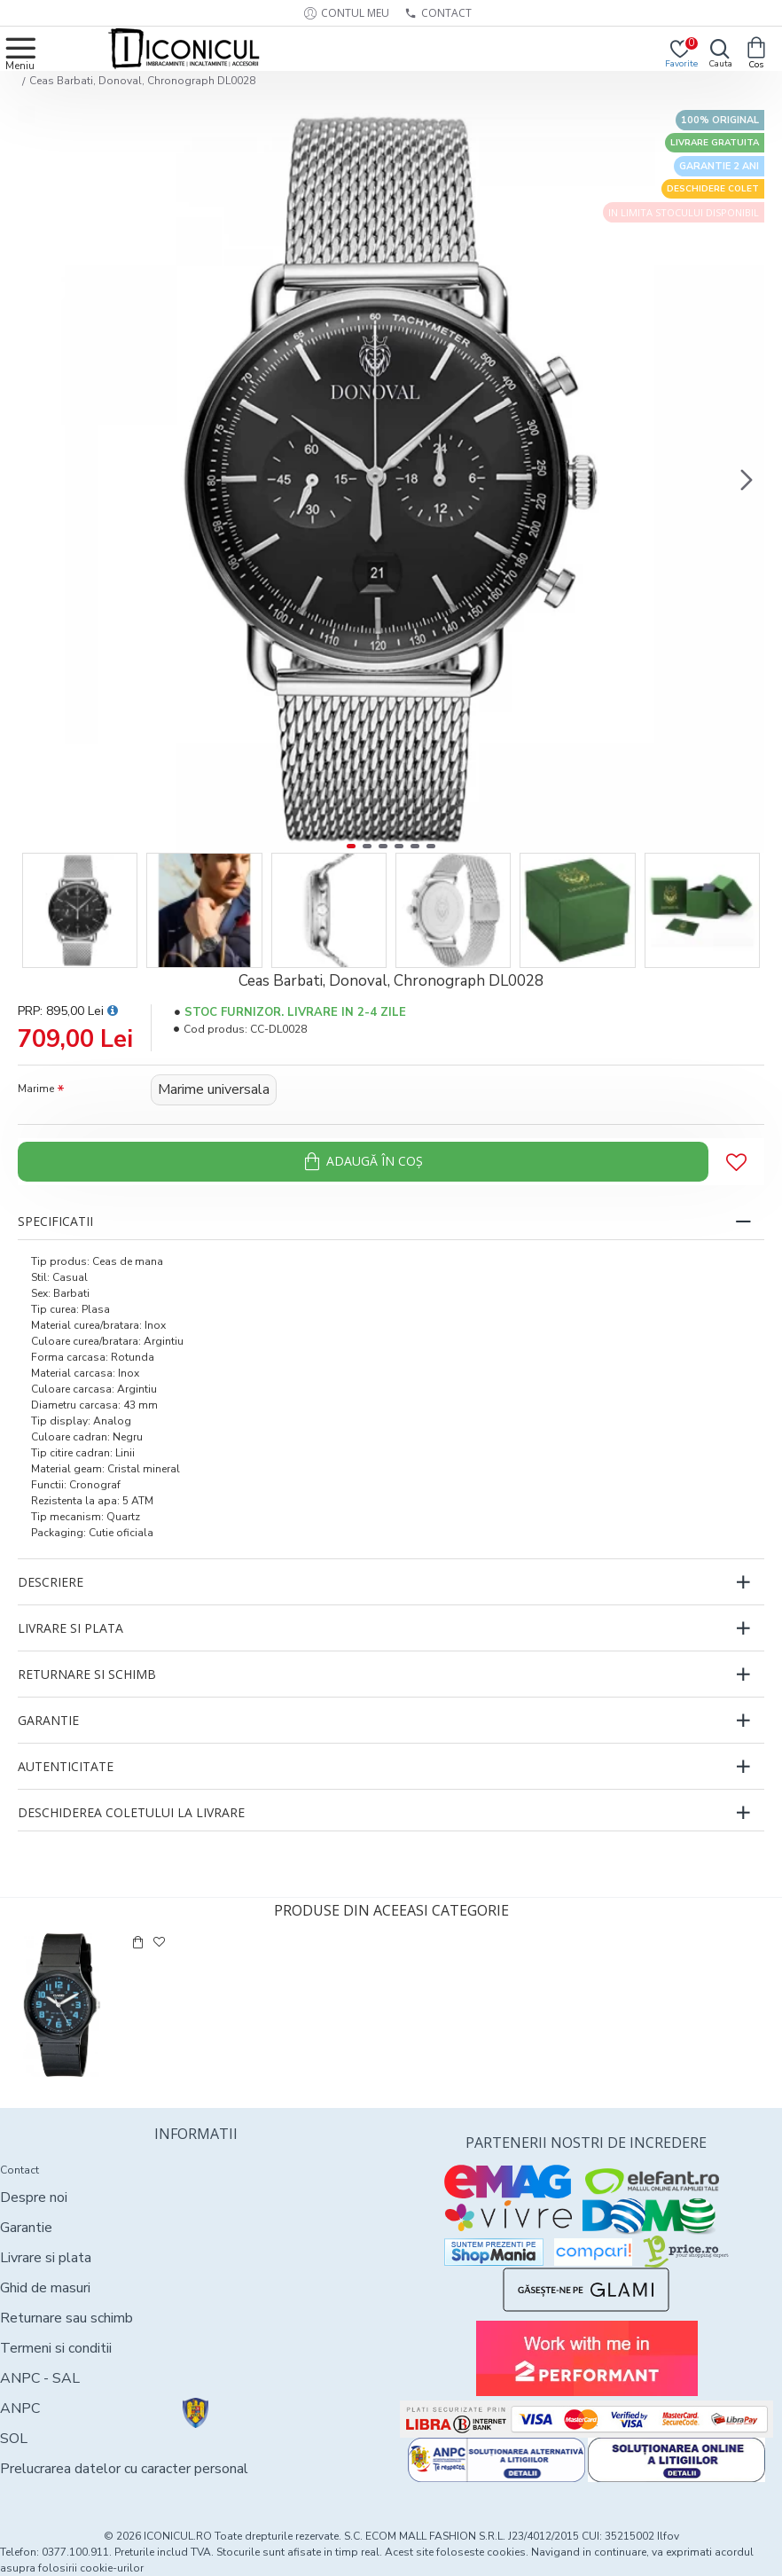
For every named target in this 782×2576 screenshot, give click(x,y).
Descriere (50, 1581)
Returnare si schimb (87, 1674)
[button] (746, 479)
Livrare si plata (70, 1628)
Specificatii (55, 1221)
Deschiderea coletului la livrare (131, 1812)
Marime (36, 1088)
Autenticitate (65, 1766)
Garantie (48, 1720)
